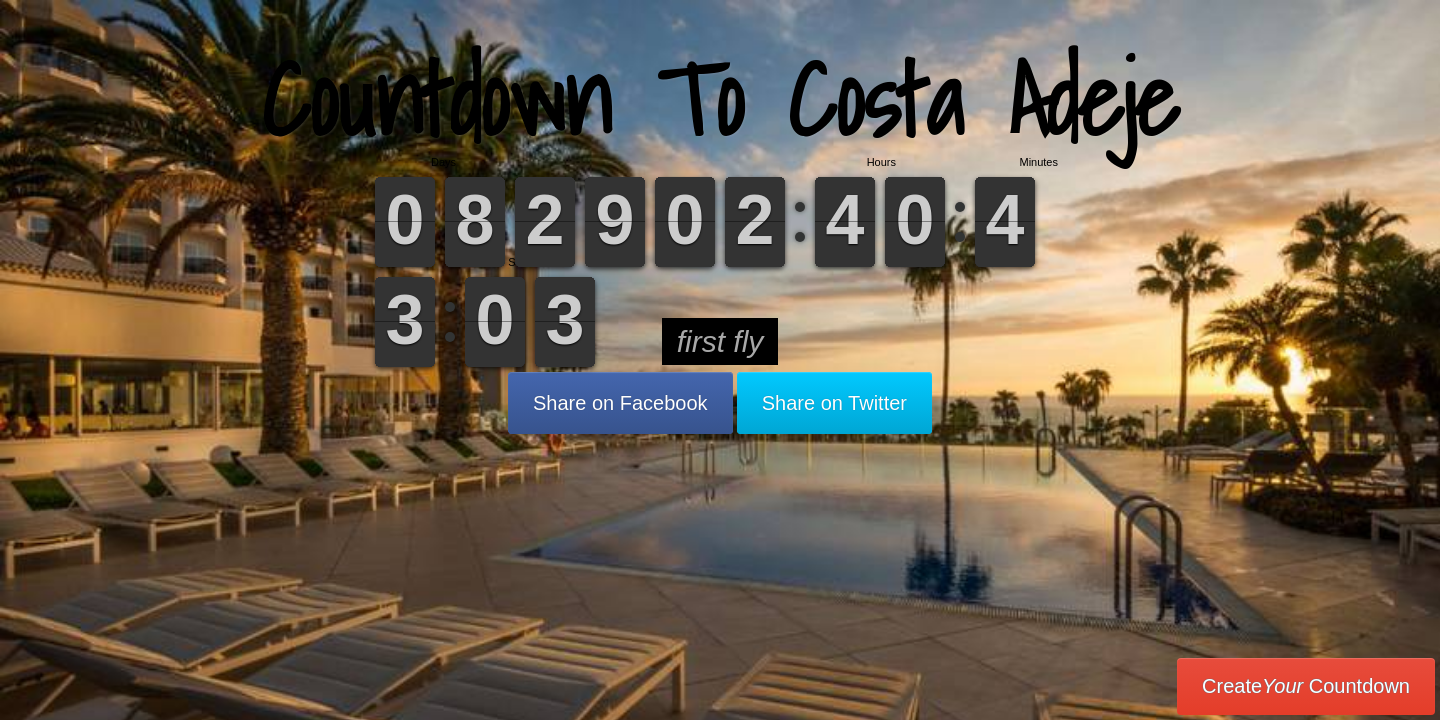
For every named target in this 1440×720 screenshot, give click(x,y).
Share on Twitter (834, 403)
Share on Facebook (620, 403)
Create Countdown (1306, 686)
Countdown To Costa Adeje (720, 99)
